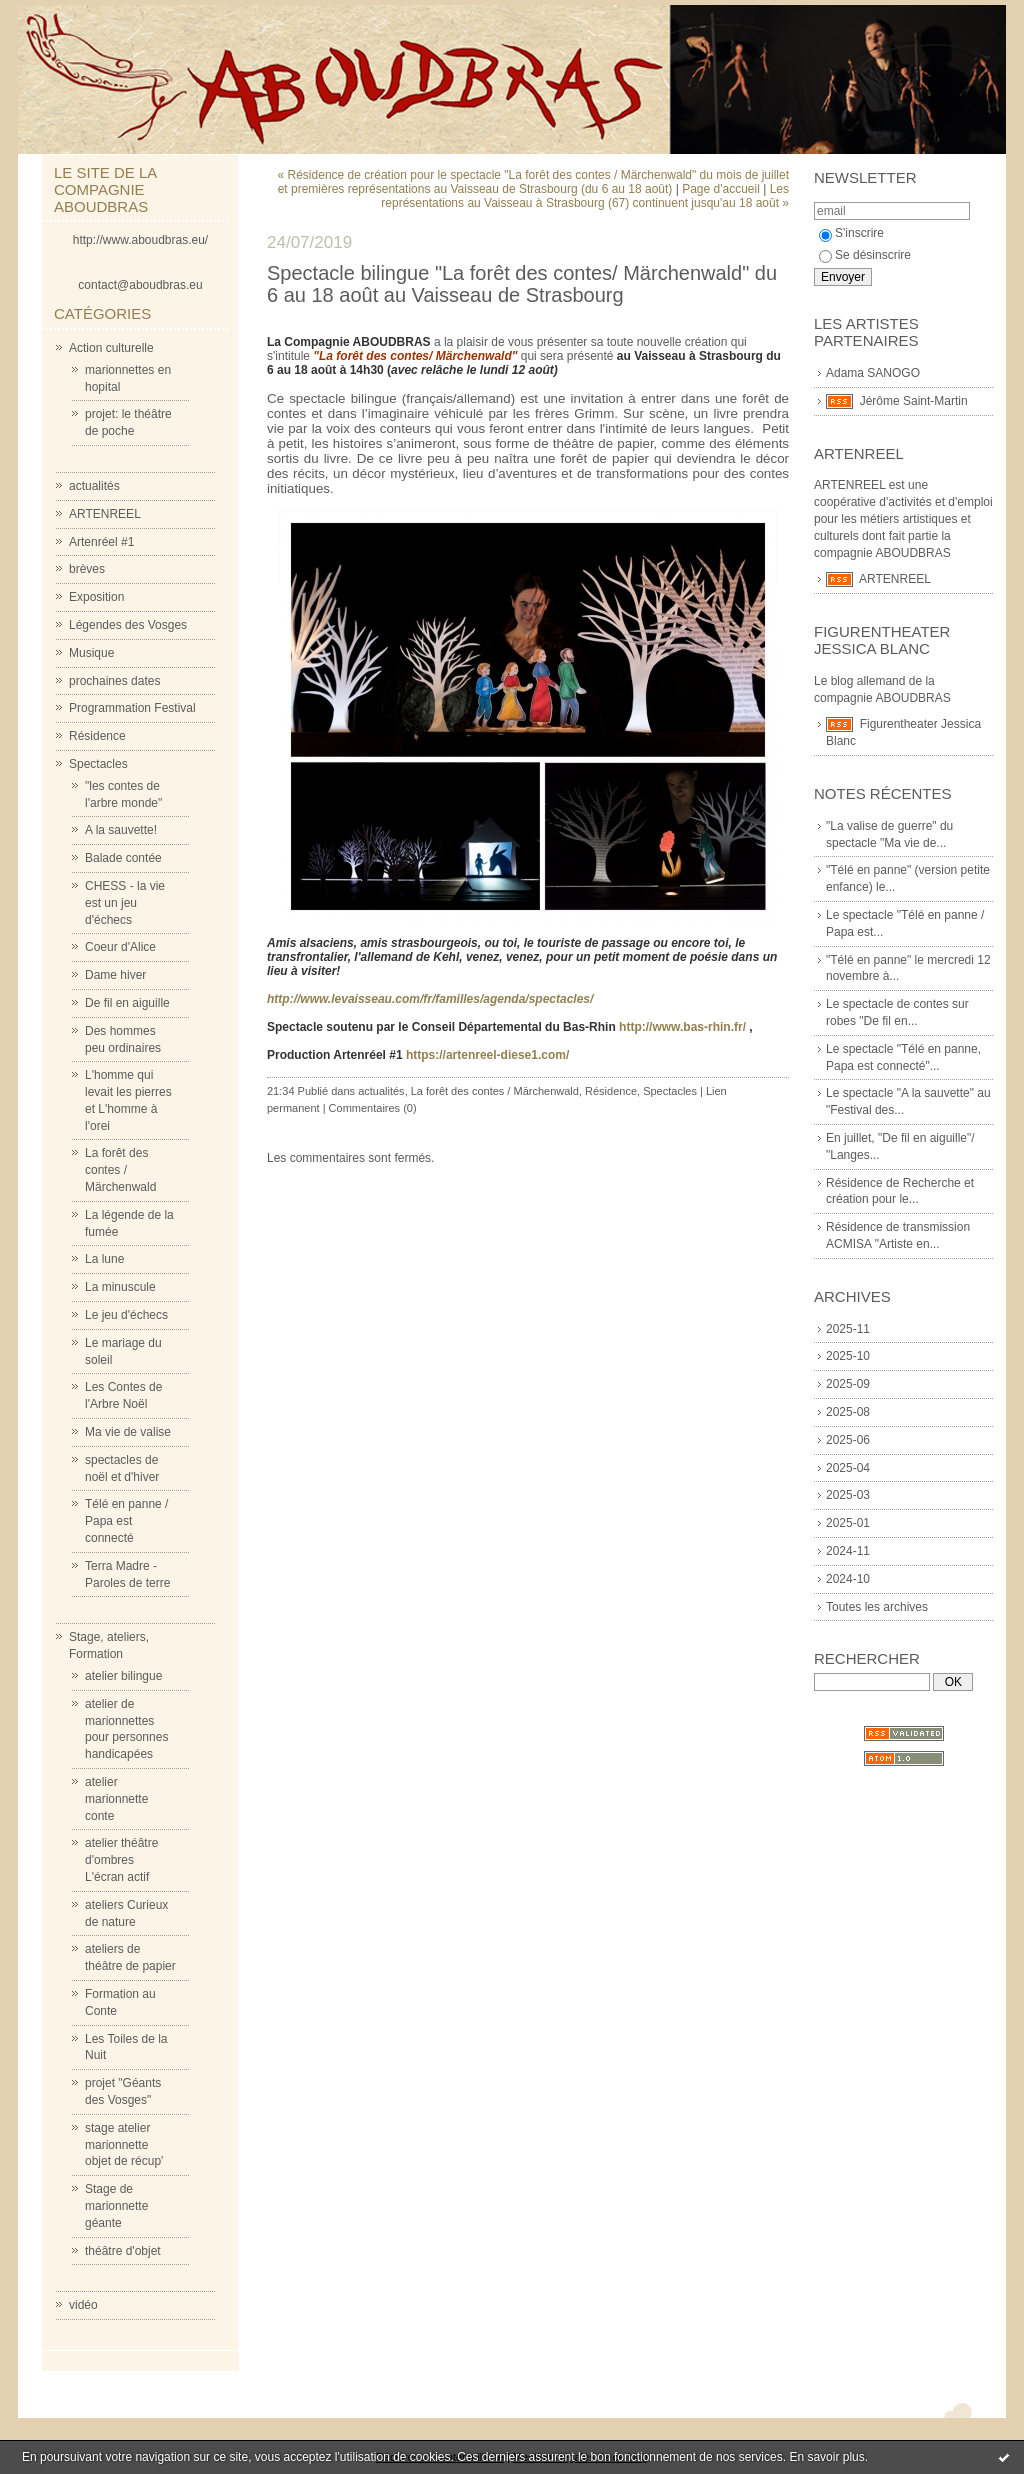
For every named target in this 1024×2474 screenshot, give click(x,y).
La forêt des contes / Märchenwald (120, 1170)
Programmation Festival (132, 708)
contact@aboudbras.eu (140, 285)
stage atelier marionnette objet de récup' (124, 2145)
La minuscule (120, 1287)
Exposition (96, 597)
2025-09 (848, 1384)
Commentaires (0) (373, 1108)
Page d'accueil (721, 189)
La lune (104, 1259)
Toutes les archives (877, 1607)
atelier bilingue (123, 1676)
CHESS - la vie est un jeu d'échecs (125, 903)
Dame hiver (115, 975)
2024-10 (848, 1579)
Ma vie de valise (128, 1432)
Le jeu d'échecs (126, 1315)
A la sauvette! (121, 830)
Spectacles (98, 764)
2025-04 (848, 1468)
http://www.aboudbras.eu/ (140, 240)
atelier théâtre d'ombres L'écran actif (121, 1860)
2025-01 (848, 1523)
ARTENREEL (105, 514)
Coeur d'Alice (120, 947)
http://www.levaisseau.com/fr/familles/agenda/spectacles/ (430, 999)
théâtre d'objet (123, 2251)
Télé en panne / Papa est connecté (126, 1521)
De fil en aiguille (127, 1003)
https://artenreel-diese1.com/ (487, 1055)
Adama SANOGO (873, 373)
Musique (91, 653)
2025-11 (848, 1329)
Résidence (97, 736)
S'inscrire (851, 233)
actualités (94, 486)
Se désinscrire (865, 255)
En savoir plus (826, 2457)
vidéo (83, 2305)
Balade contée (123, 858)
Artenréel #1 (101, 542)
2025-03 (848, 1495)
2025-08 (848, 1412)
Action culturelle (111, 348)
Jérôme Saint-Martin (914, 401)
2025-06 (848, 1440)
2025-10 (848, 1356)
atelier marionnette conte (116, 1799)
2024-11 (848, 1551)
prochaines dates (114, 681)
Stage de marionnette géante (116, 2206)
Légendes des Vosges (128, 625)
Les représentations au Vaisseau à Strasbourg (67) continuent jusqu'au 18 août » (585, 196)
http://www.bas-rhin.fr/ (682, 1027)
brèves (87, 569)
